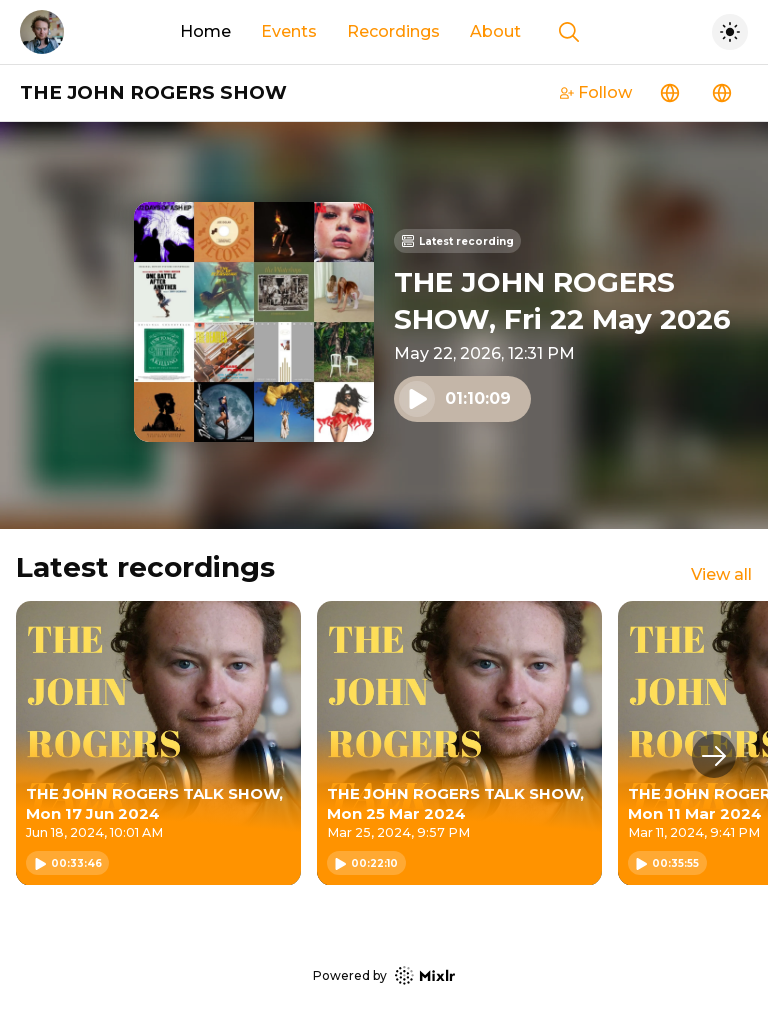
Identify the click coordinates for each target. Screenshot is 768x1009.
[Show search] (569, 32)
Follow (596, 92)
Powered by (384, 975)
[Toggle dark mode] (730, 32)
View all (721, 574)
